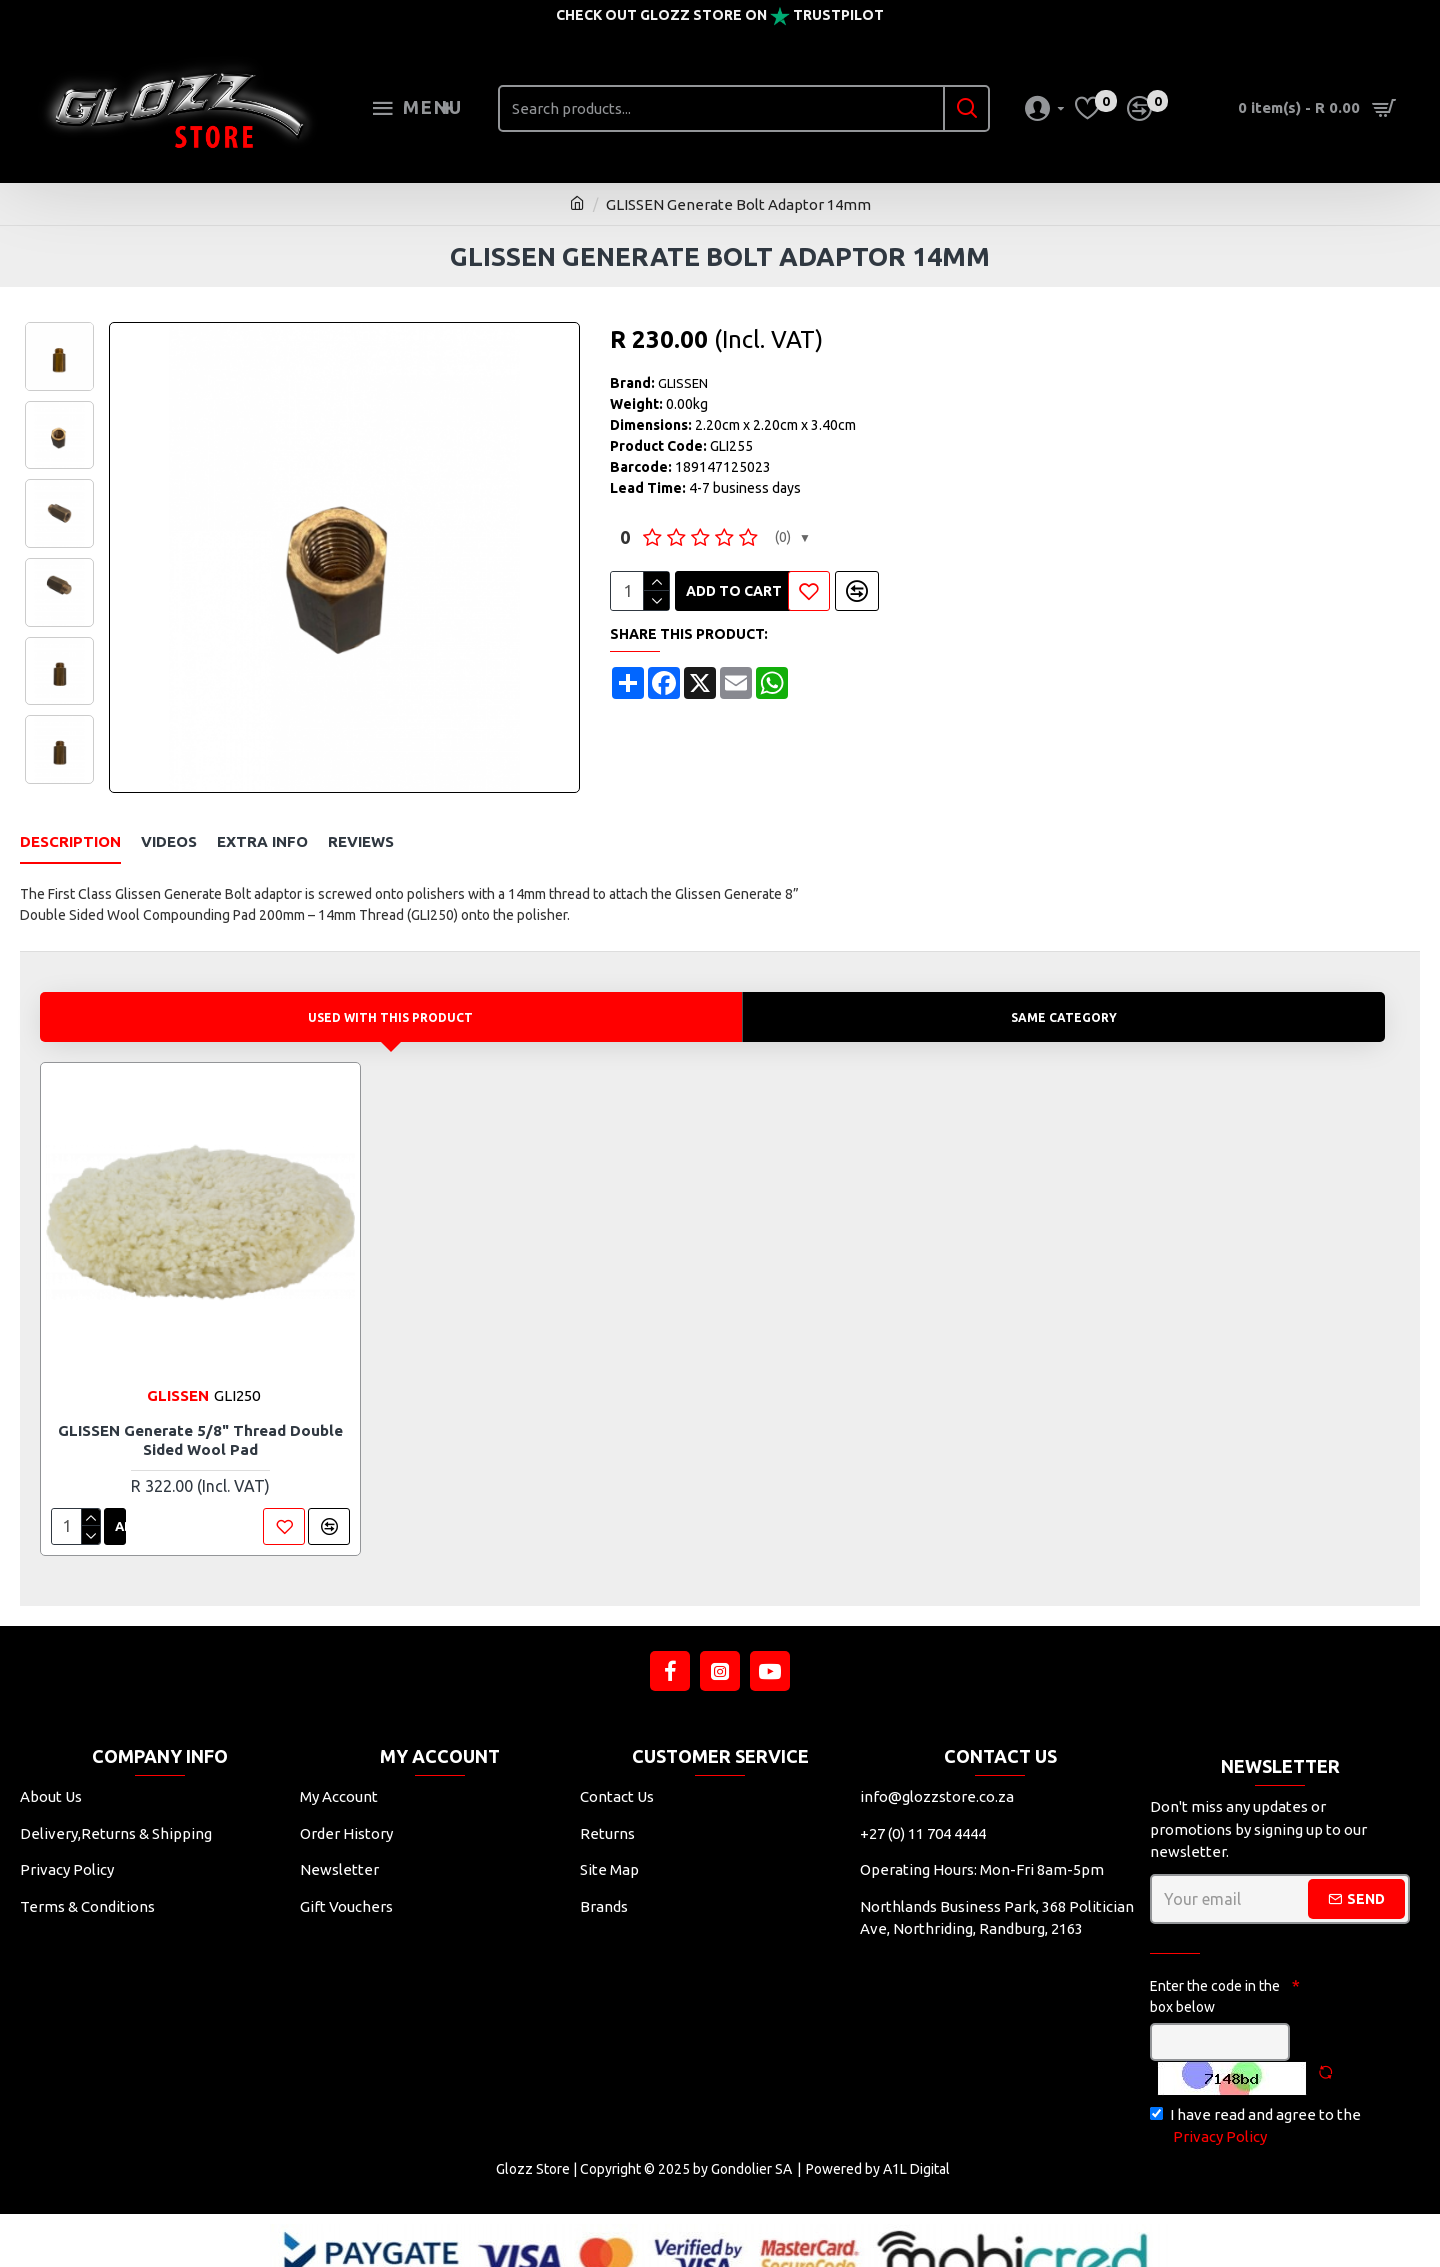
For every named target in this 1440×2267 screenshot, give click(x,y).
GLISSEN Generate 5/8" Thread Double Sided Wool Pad (200, 1415)
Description (70, 841)
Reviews (361, 841)
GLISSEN (683, 383)
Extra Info (262, 841)
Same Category (1066, 991)
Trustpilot (838, 15)
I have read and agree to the (1255, 2102)
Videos (169, 841)
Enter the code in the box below (1215, 1971)
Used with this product (393, 991)
